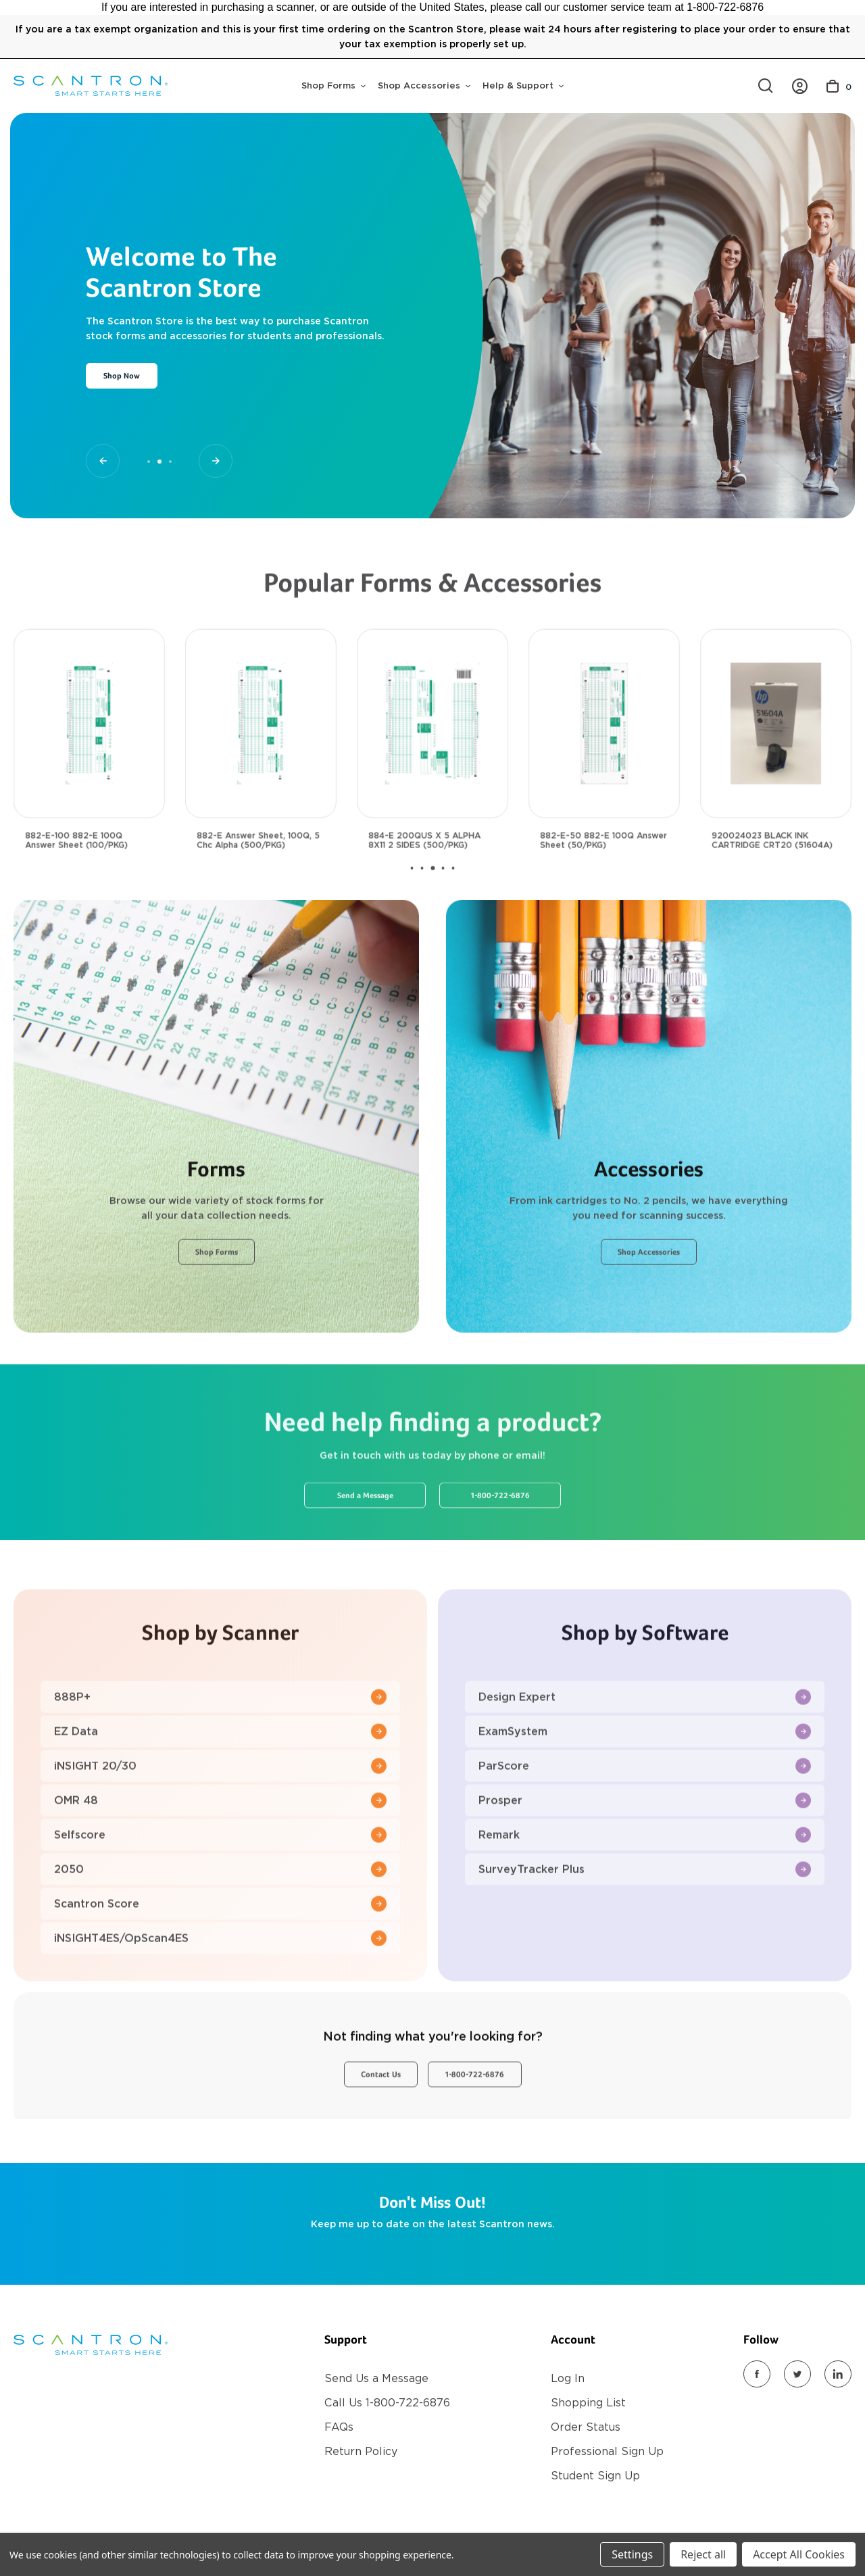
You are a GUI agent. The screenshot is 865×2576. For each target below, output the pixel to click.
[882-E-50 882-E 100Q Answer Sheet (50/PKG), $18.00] (604, 778)
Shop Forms (333, 85)
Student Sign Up (595, 2475)
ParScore (644, 1821)
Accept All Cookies (799, 2554)
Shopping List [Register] (588, 2402)
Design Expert (644, 1752)
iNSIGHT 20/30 (220, 1821)
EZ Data (220, 1786)
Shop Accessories (424, 85)
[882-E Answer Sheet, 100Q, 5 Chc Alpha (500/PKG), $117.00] (261, 778)
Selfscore (220, 1890)
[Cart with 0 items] (838, 86)
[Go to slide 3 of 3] (215, 461)
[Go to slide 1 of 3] (103, 461)
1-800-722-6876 (500, 1551)
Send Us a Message (376, 2378)
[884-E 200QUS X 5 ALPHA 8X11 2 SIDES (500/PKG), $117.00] (432, 778)
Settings (632, 2554)
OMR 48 (220, 1855)
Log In (568, 2378)
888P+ (220, 1752)
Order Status (585, 2427)
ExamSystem (644, 1786)
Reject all (703, 2554)
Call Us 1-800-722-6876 (387, 2402)
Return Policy (360, 2451)
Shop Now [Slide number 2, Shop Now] (121, 376)
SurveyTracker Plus (644, 1924)
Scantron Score (220, 1958)
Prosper (644, 1855)
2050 (220, 1924)
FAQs (338, 2427)
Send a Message (365, 1551)
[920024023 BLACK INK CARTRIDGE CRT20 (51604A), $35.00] (776, 778)
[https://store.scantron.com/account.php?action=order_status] (800, 86)
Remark (644, 1890)
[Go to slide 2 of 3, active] (159, 462)
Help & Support (523, 85)
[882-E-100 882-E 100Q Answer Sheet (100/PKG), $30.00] (89, 778)
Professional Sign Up (607, 2451)
